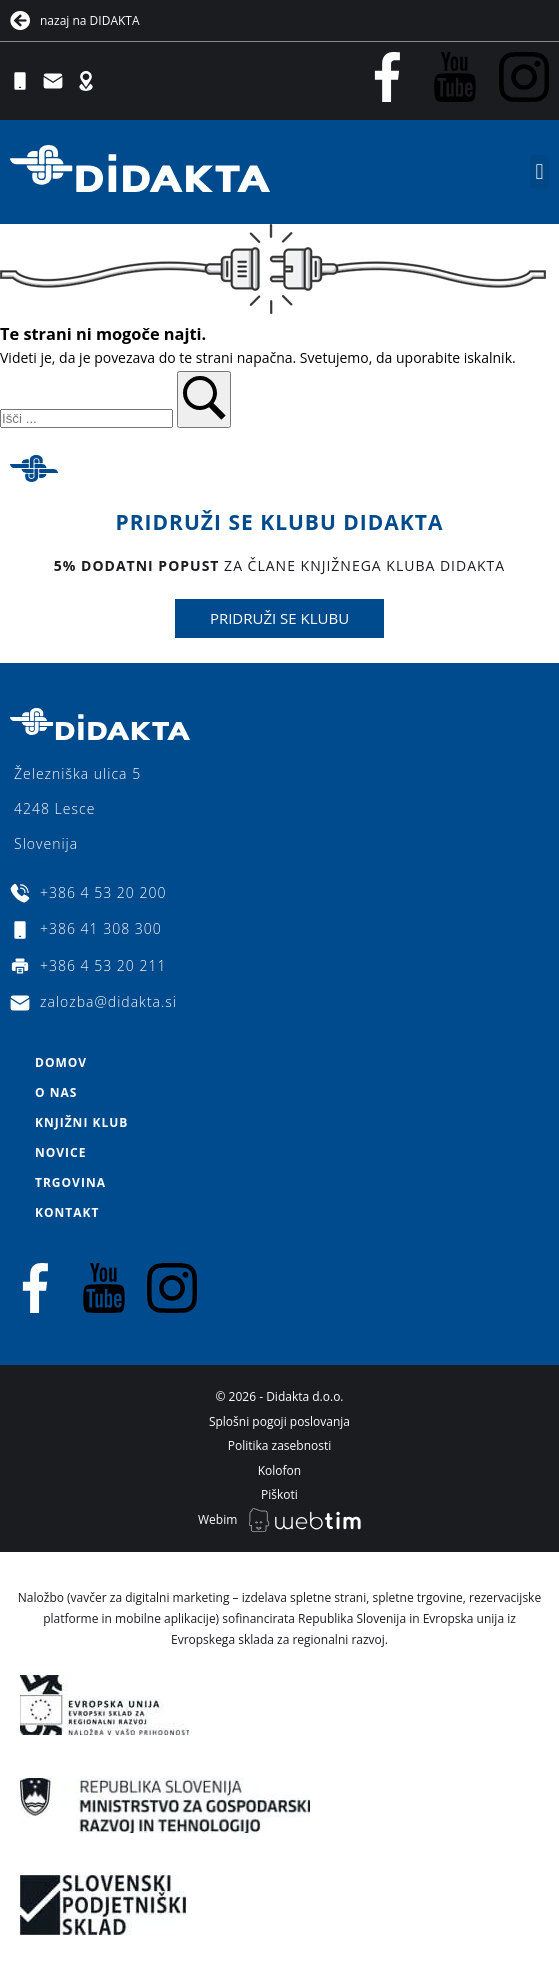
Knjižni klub (81, 1122)
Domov (61, 1062)
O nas (56, 1092)
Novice (60, 1152)
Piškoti (279, 1494)
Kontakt (67, 1212)
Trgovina (70, 1182)
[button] (539, 171)
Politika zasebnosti (280, 1445)
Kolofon (279, 1470)
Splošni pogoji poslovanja (279, 1421)
